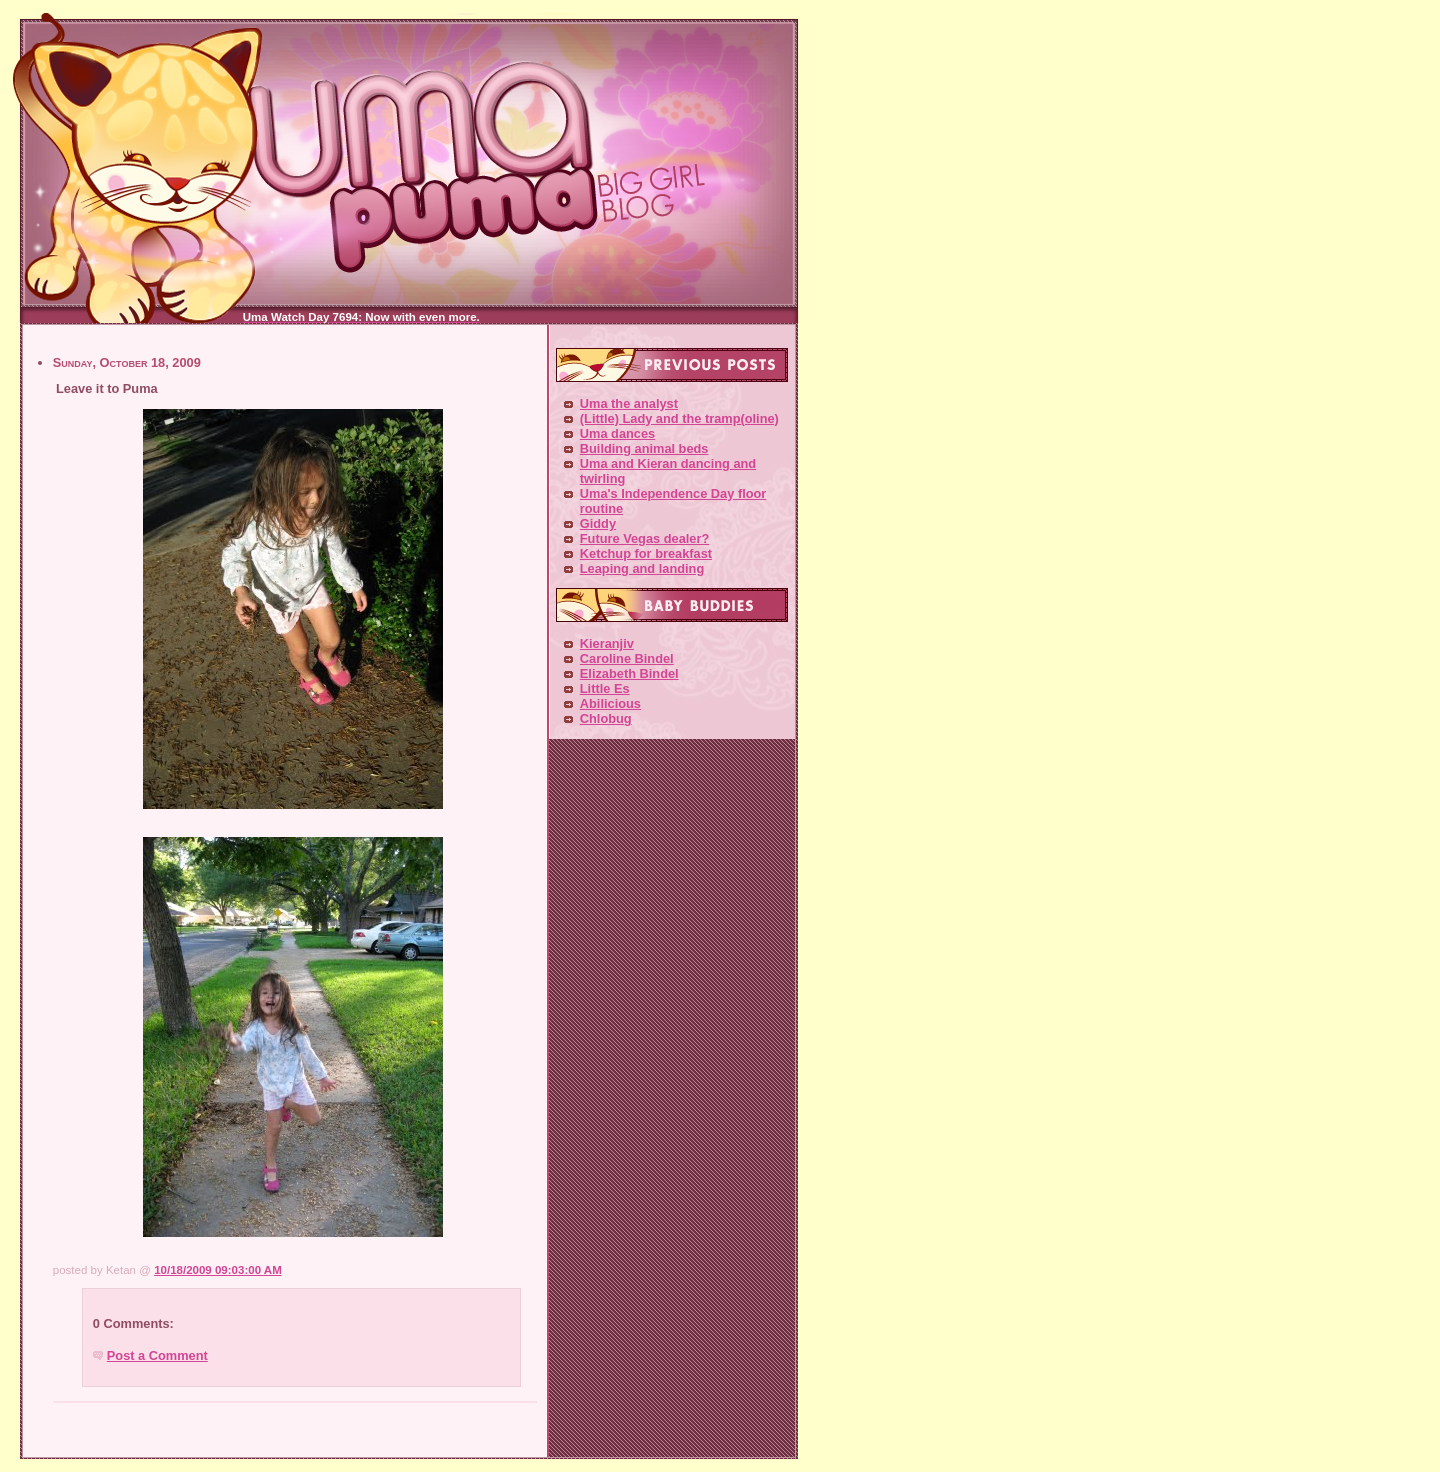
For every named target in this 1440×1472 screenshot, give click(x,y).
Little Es (605, 688)
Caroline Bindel (627, 658)
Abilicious (610, 703)
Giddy (598, 523)
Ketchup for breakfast (646, 553)
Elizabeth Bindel (629, 673)
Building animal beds (644, 448)
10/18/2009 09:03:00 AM (218, 1270)
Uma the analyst (629, 403)
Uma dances (617, 433)
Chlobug (606, 718)
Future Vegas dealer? (644, 538)
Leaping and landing (642, 568)
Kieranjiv (607, 643)
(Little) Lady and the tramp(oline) (679, 418)
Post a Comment (157, 1355)
